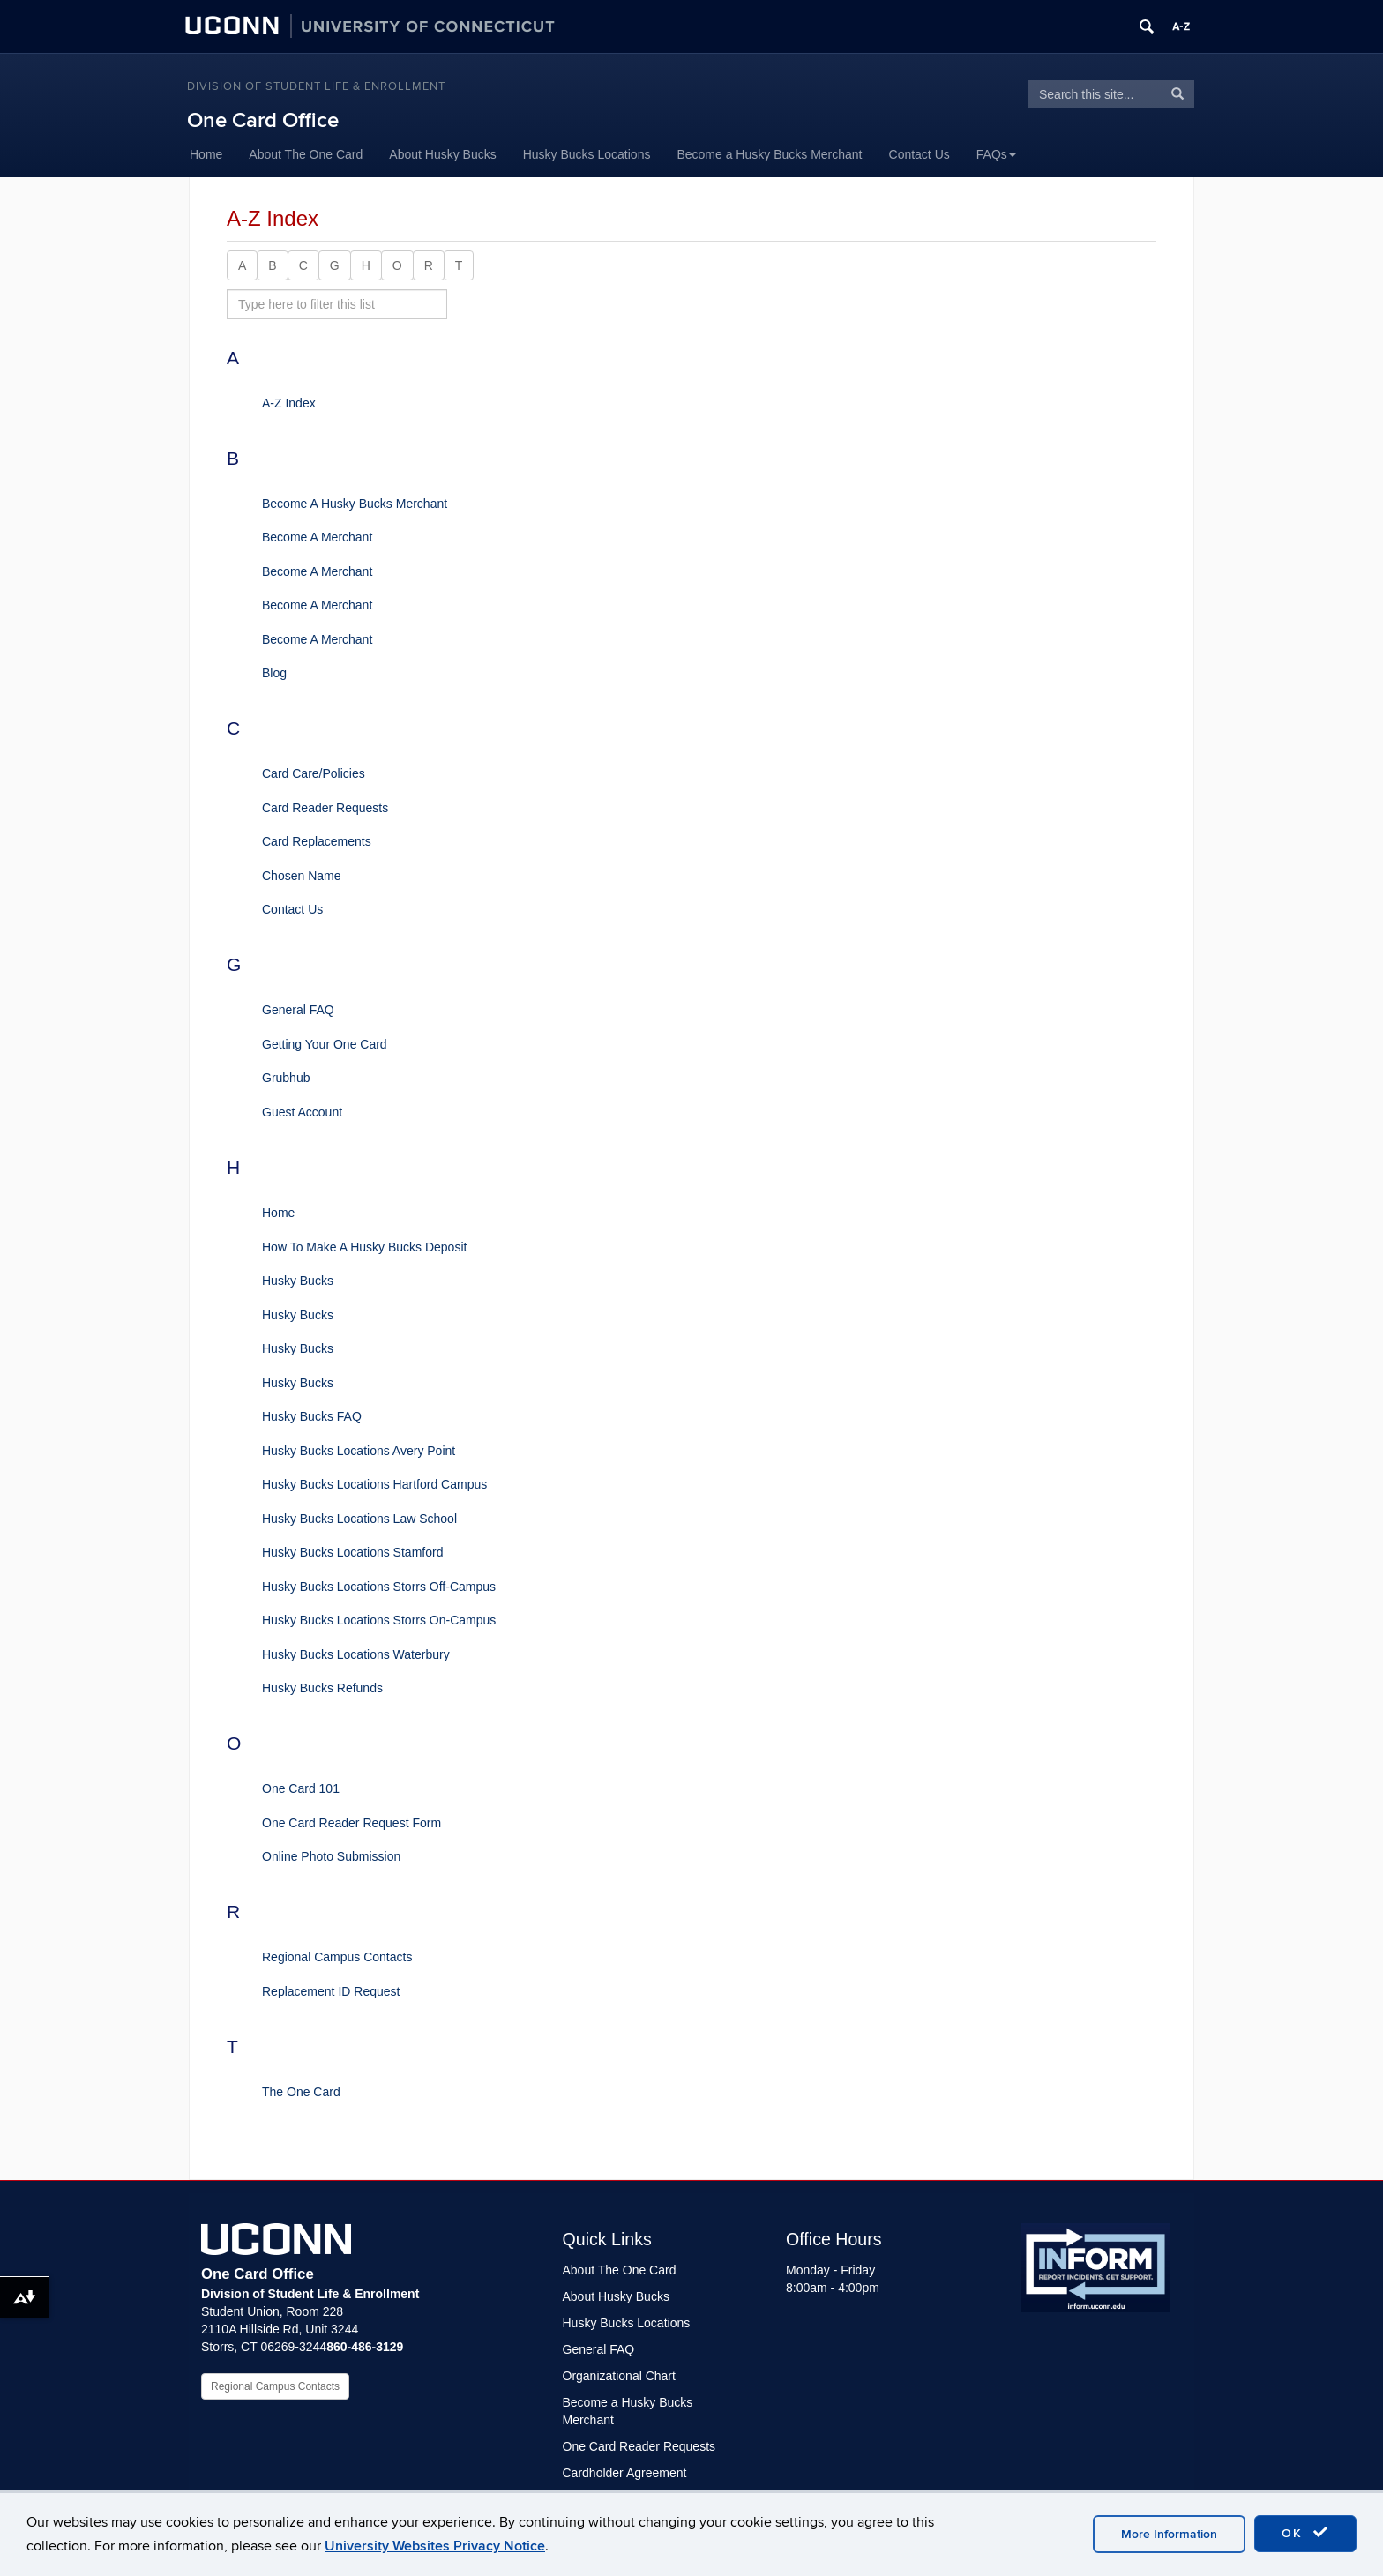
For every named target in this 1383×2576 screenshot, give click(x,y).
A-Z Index (289, 403)
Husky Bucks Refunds (322, 1688)
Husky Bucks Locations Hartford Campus (374, 1484)
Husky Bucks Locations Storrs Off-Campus (379, 1586)
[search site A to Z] (337, 304)
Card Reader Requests (325, 808)
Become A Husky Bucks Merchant (354, 504)
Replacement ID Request (331, 1991)
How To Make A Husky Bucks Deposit (364, 1247)
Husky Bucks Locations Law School (359, 1519)
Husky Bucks (297, 1280)
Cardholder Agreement (625, 2473)
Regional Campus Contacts (337, 1957)
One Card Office (263, 120)
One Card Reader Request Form (351, 1823)
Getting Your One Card (324, 1044)
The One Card (301, 2092)
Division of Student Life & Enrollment (316, 86)
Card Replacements (316, 841)
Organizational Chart (619, 2376)
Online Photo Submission (331, 1856)
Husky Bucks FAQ (312, 1416)
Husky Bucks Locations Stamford (352, 1552)
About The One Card (306, 154)
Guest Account (302, 1112)
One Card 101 (301, 1788)
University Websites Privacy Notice (435, 2546)
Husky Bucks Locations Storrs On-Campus (379, 1620)
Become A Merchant (317, 537)
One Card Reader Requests (639, 2446)
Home (206, 154)
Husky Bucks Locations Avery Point (358, 1451)
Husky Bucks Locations (587, 154)
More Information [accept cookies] (1169, 2534)
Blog (274, 673)
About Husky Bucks (442, 154)
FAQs (996, 154)
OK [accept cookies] (1305, 2533)
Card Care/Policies (313, 773)
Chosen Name (301, 876)
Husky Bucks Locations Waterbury (356, 1654)
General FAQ (298, 1010)
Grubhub (286, 1078)
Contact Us (919, 154)
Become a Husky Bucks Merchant (769, 154)
